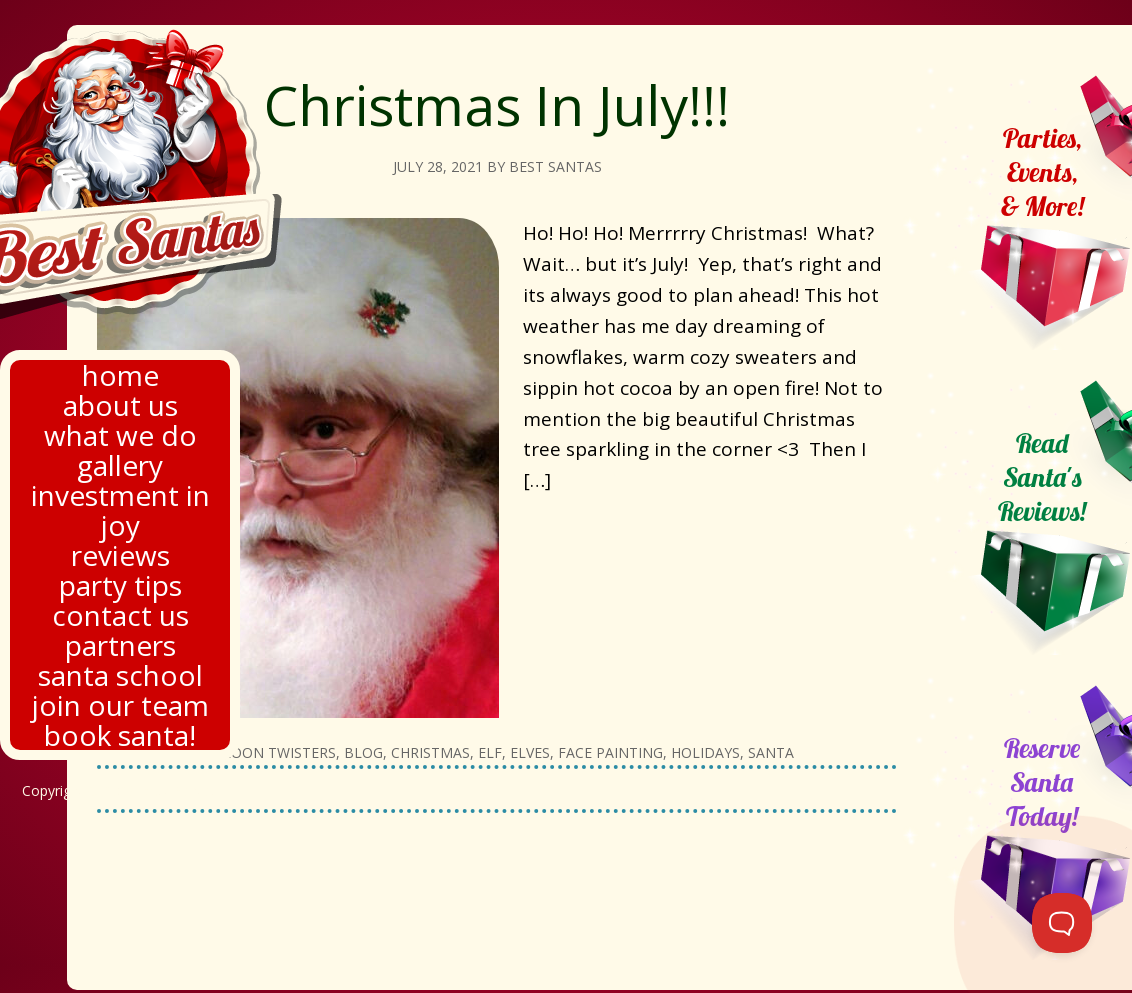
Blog (363, 752)
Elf (490, 752)
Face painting (610, 752)
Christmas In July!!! (497, 104)
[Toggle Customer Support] (1062, 923)
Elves (530, 752)
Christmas (430, 752)
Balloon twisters (266, 752)
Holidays (705, 752)
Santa (771, 752)
